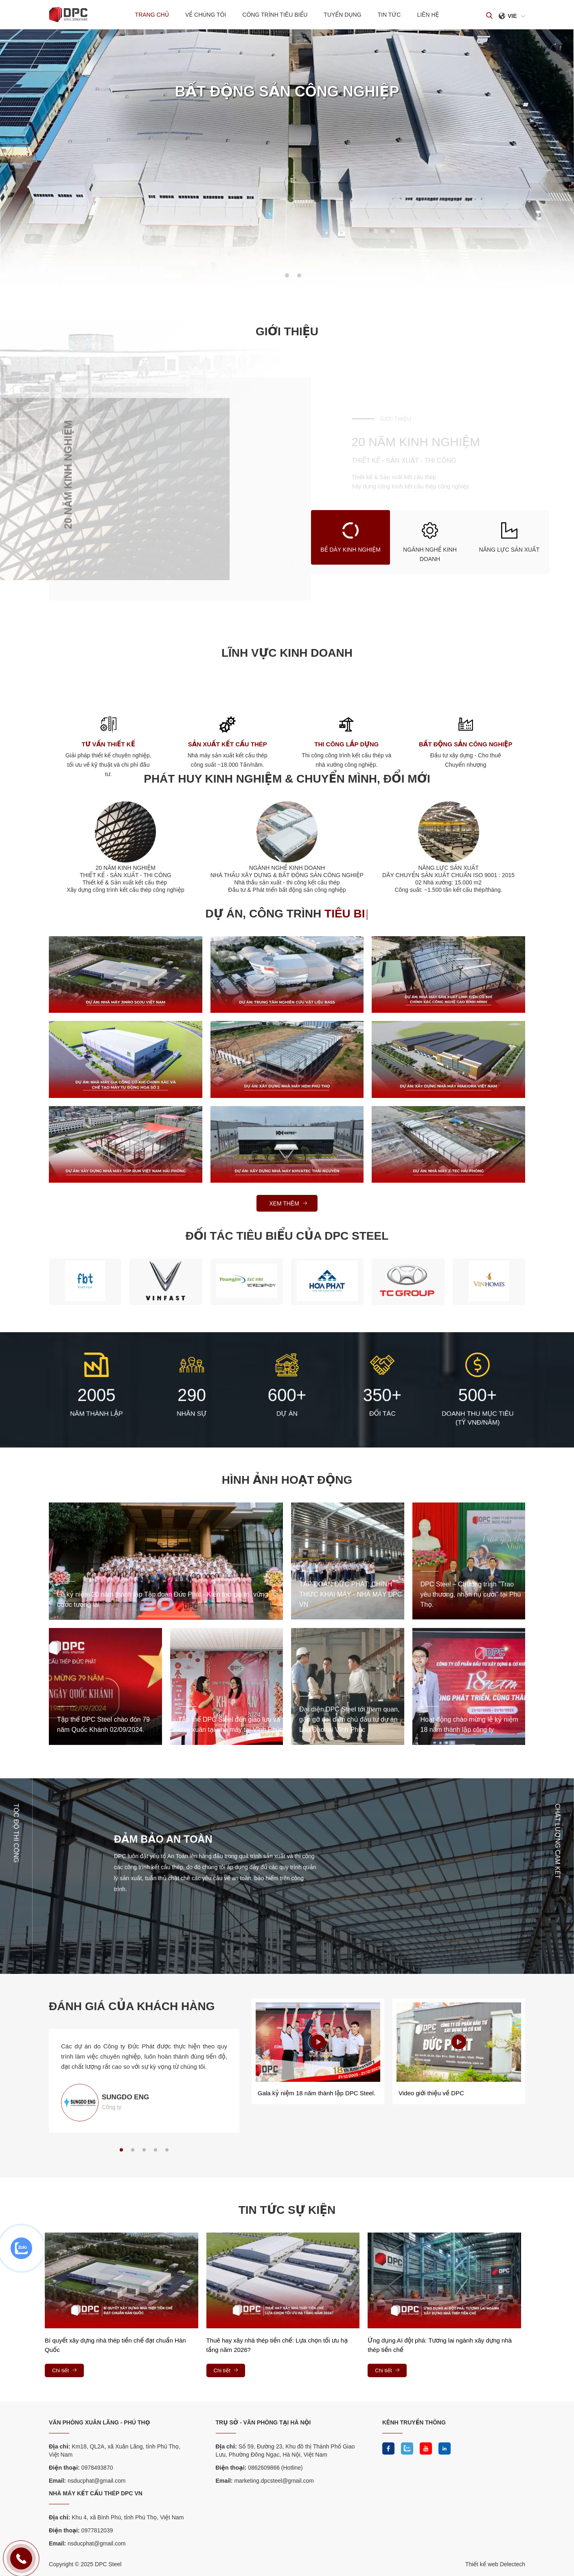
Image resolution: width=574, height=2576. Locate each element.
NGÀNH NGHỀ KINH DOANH (287, 868)
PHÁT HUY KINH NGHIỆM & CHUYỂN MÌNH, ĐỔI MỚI (287, 779)
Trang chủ (152, 14)
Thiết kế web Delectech (495, 2564)
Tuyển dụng (342, 14)
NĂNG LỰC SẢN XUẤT (448, 868)
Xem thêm (288, 1203)
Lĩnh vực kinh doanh (287, 653)
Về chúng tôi (205, 14)
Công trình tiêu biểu (274, 14)
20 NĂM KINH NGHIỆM (126, 868)
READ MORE (179, 152)
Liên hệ (428, 14)
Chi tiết (65, 2370)
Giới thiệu (287, 332)
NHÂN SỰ (192, 1413)
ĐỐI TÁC (382, 1413)
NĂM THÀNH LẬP (96, 1413)
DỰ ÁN (287, 1413)
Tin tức (389, 14)
